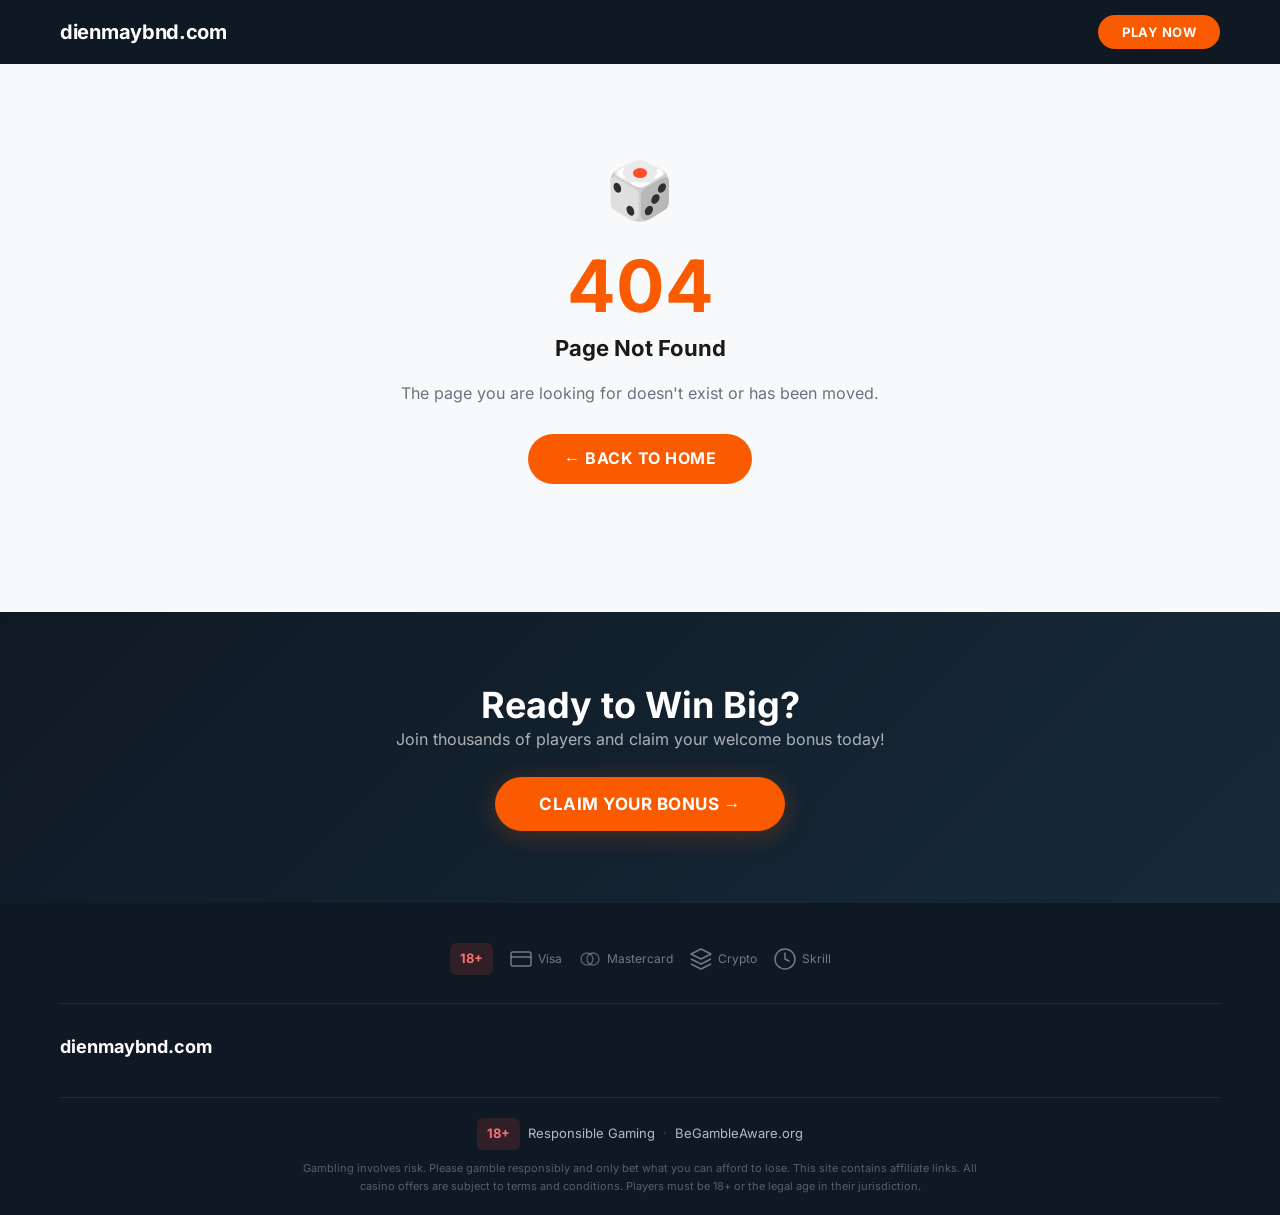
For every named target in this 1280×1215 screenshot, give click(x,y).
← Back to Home (640, 458)
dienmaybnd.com (136, 1046)
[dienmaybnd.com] (143, 32)
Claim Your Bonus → (640, 804)
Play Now (1159, 32)
